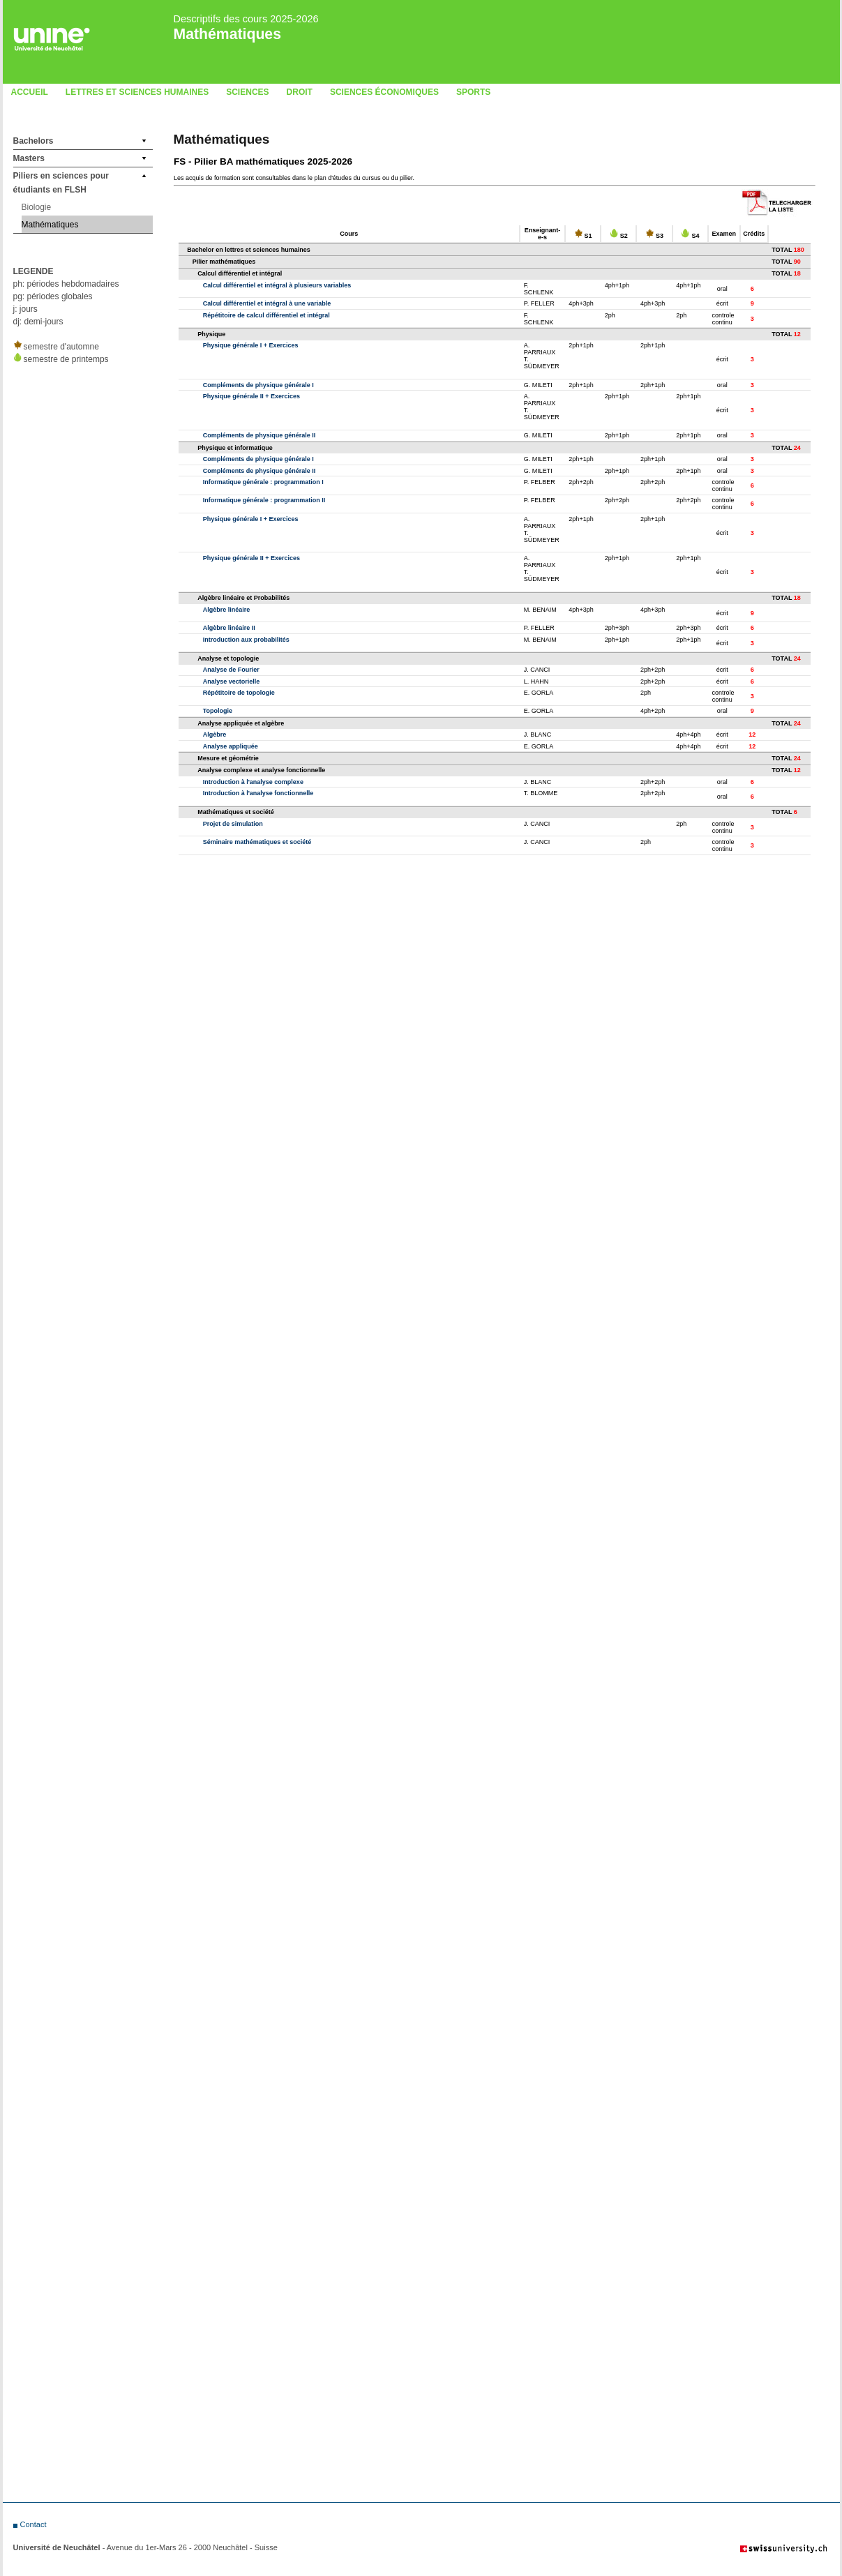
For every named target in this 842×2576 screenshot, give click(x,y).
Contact (33, 2524)
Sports (473, 92)
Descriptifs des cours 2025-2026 (246, 18)
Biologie (37, 207)
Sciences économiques (384, 92)
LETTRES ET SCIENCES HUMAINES (137, 92)
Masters (29, 158)
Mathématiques (227, 34)
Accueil (29, 92)
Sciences (247, 92)
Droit (300, 92)
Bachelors (33, 141)
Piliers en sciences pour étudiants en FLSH (61, 183)
